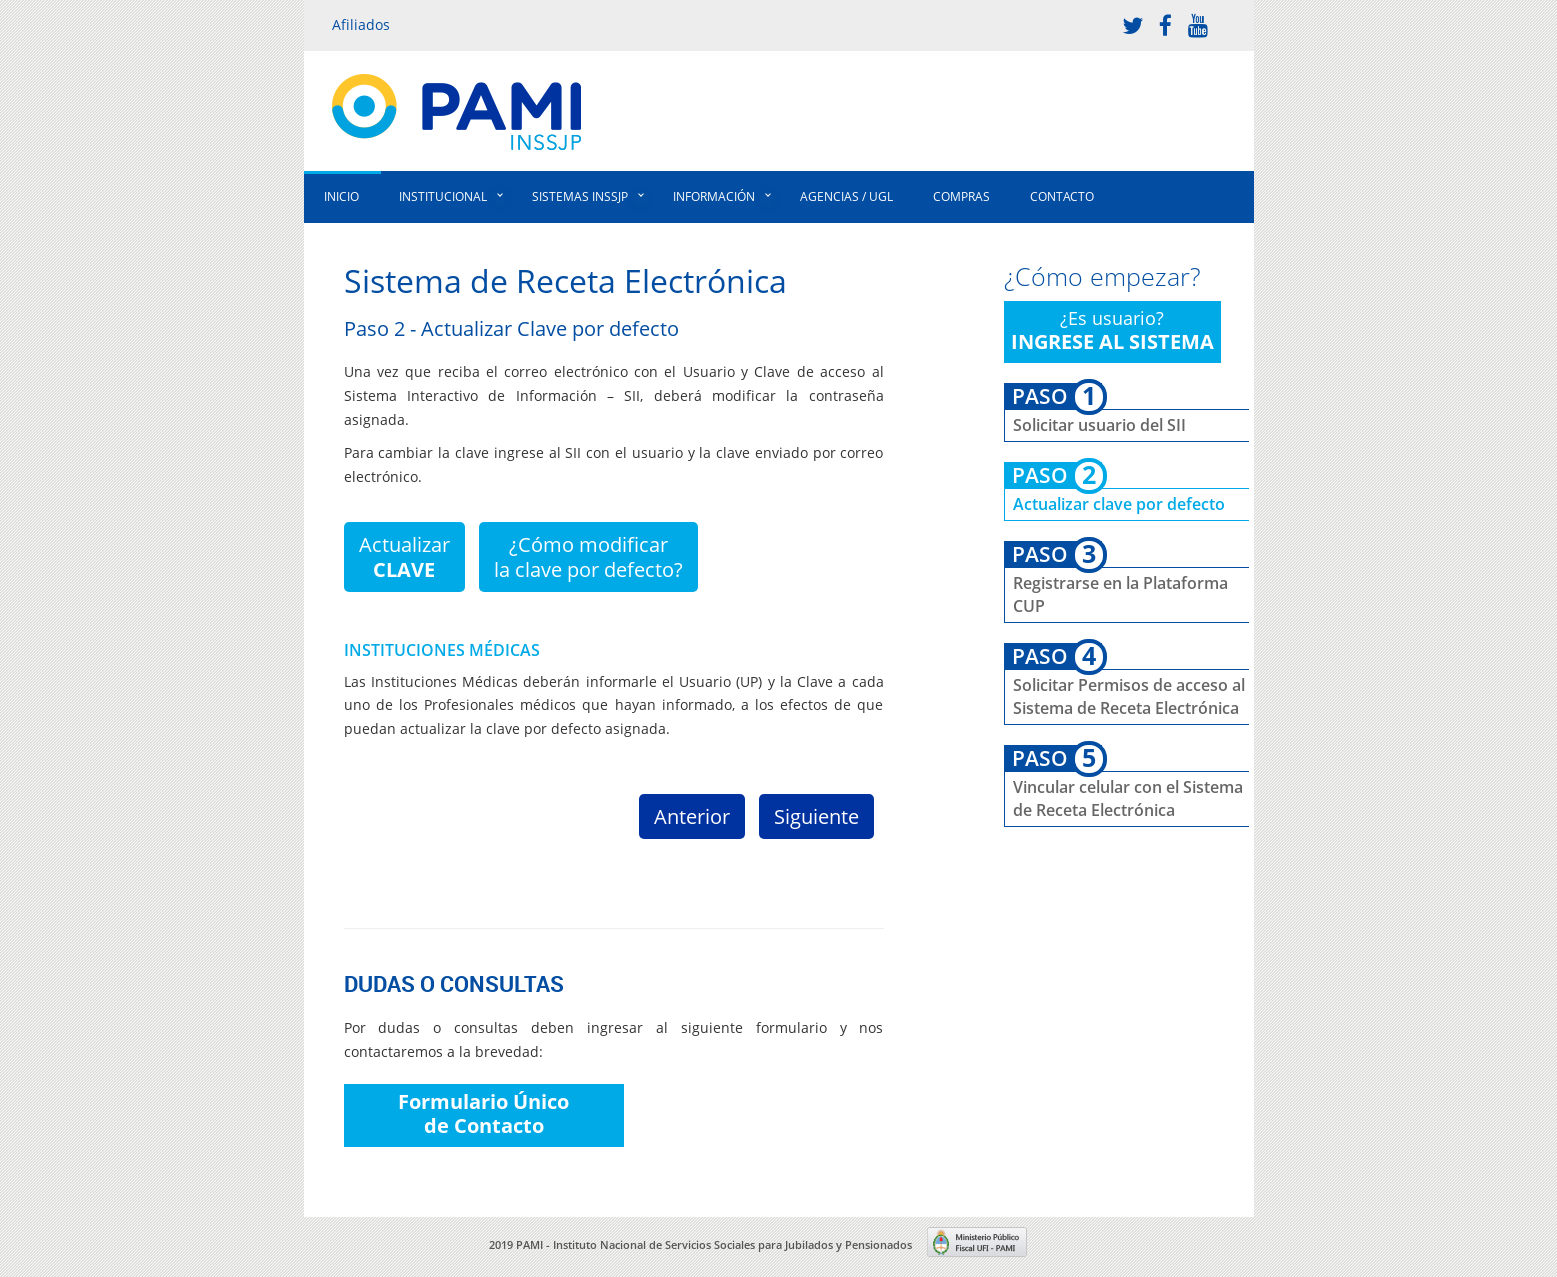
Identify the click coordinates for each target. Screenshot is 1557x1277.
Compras (961, 196)
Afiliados (361, 24)
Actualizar (404, 557)
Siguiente (816, 816)
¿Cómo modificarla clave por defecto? (588, 557)
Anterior (692, 816)
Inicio (341, 196)
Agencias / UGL (846, 196)
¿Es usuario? (1112, 330)
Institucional (443, 196)
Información (714, 196)
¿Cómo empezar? (1102, 276)
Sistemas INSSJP (580, 196)
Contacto (1062, 196)
